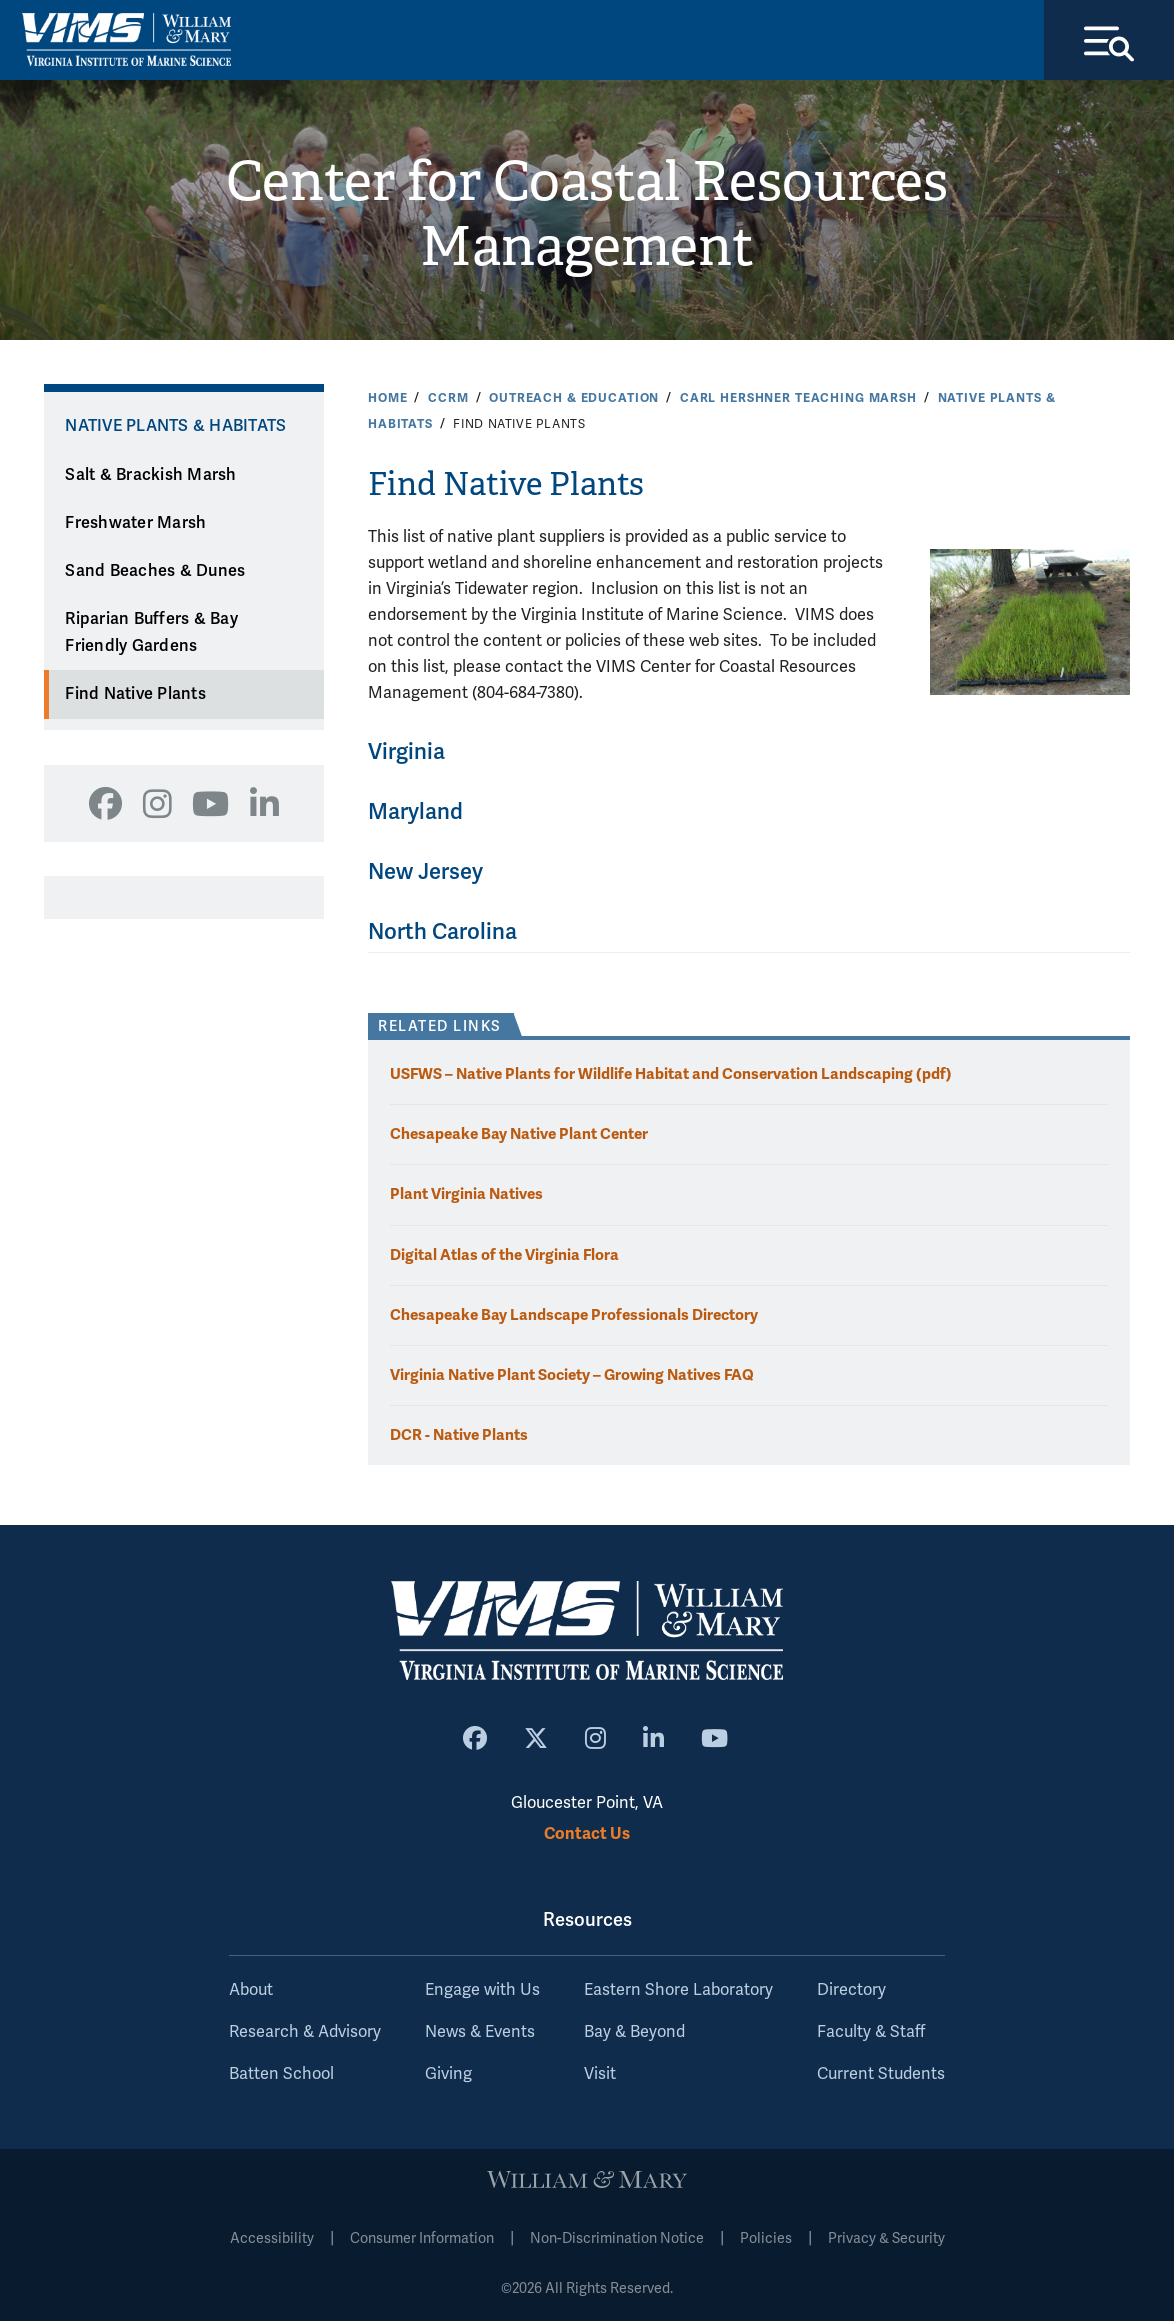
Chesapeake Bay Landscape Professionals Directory (574, 1314)
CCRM (448, 398)
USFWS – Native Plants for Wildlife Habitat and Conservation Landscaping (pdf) (671, 1074)
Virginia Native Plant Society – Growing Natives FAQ (572, 1374)
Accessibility (272, 2238)
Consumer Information (422, 2238)
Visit (600, 2074)
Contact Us (587, 1834)
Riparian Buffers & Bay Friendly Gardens (151, 633)
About (251, 1990)
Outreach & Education (574, 398)
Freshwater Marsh (135, 523)
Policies (766, 2238)
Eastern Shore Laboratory (678, 1990)
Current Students (881, 2074)
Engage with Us (482, 1990)
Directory (851, 1990)
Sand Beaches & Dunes (155, 572)
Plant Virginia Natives (466, 1194)
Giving (448, 2074)
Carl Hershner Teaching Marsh (798, 398)
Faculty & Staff (871, 2032)
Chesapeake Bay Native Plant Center (519, 1134)
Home (387, 398)
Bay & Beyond (634, 2032)
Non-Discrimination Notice (617, 2238)
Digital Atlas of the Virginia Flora (504, 1254)
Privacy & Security (886, 2238)
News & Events (480, 2032)
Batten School (281, 2074)
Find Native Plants (135, 695)
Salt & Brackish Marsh (150, 475)
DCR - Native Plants (459, 1434)
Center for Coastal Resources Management (587, 215)
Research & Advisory (305, 2032)
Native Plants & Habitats (175, 427)
